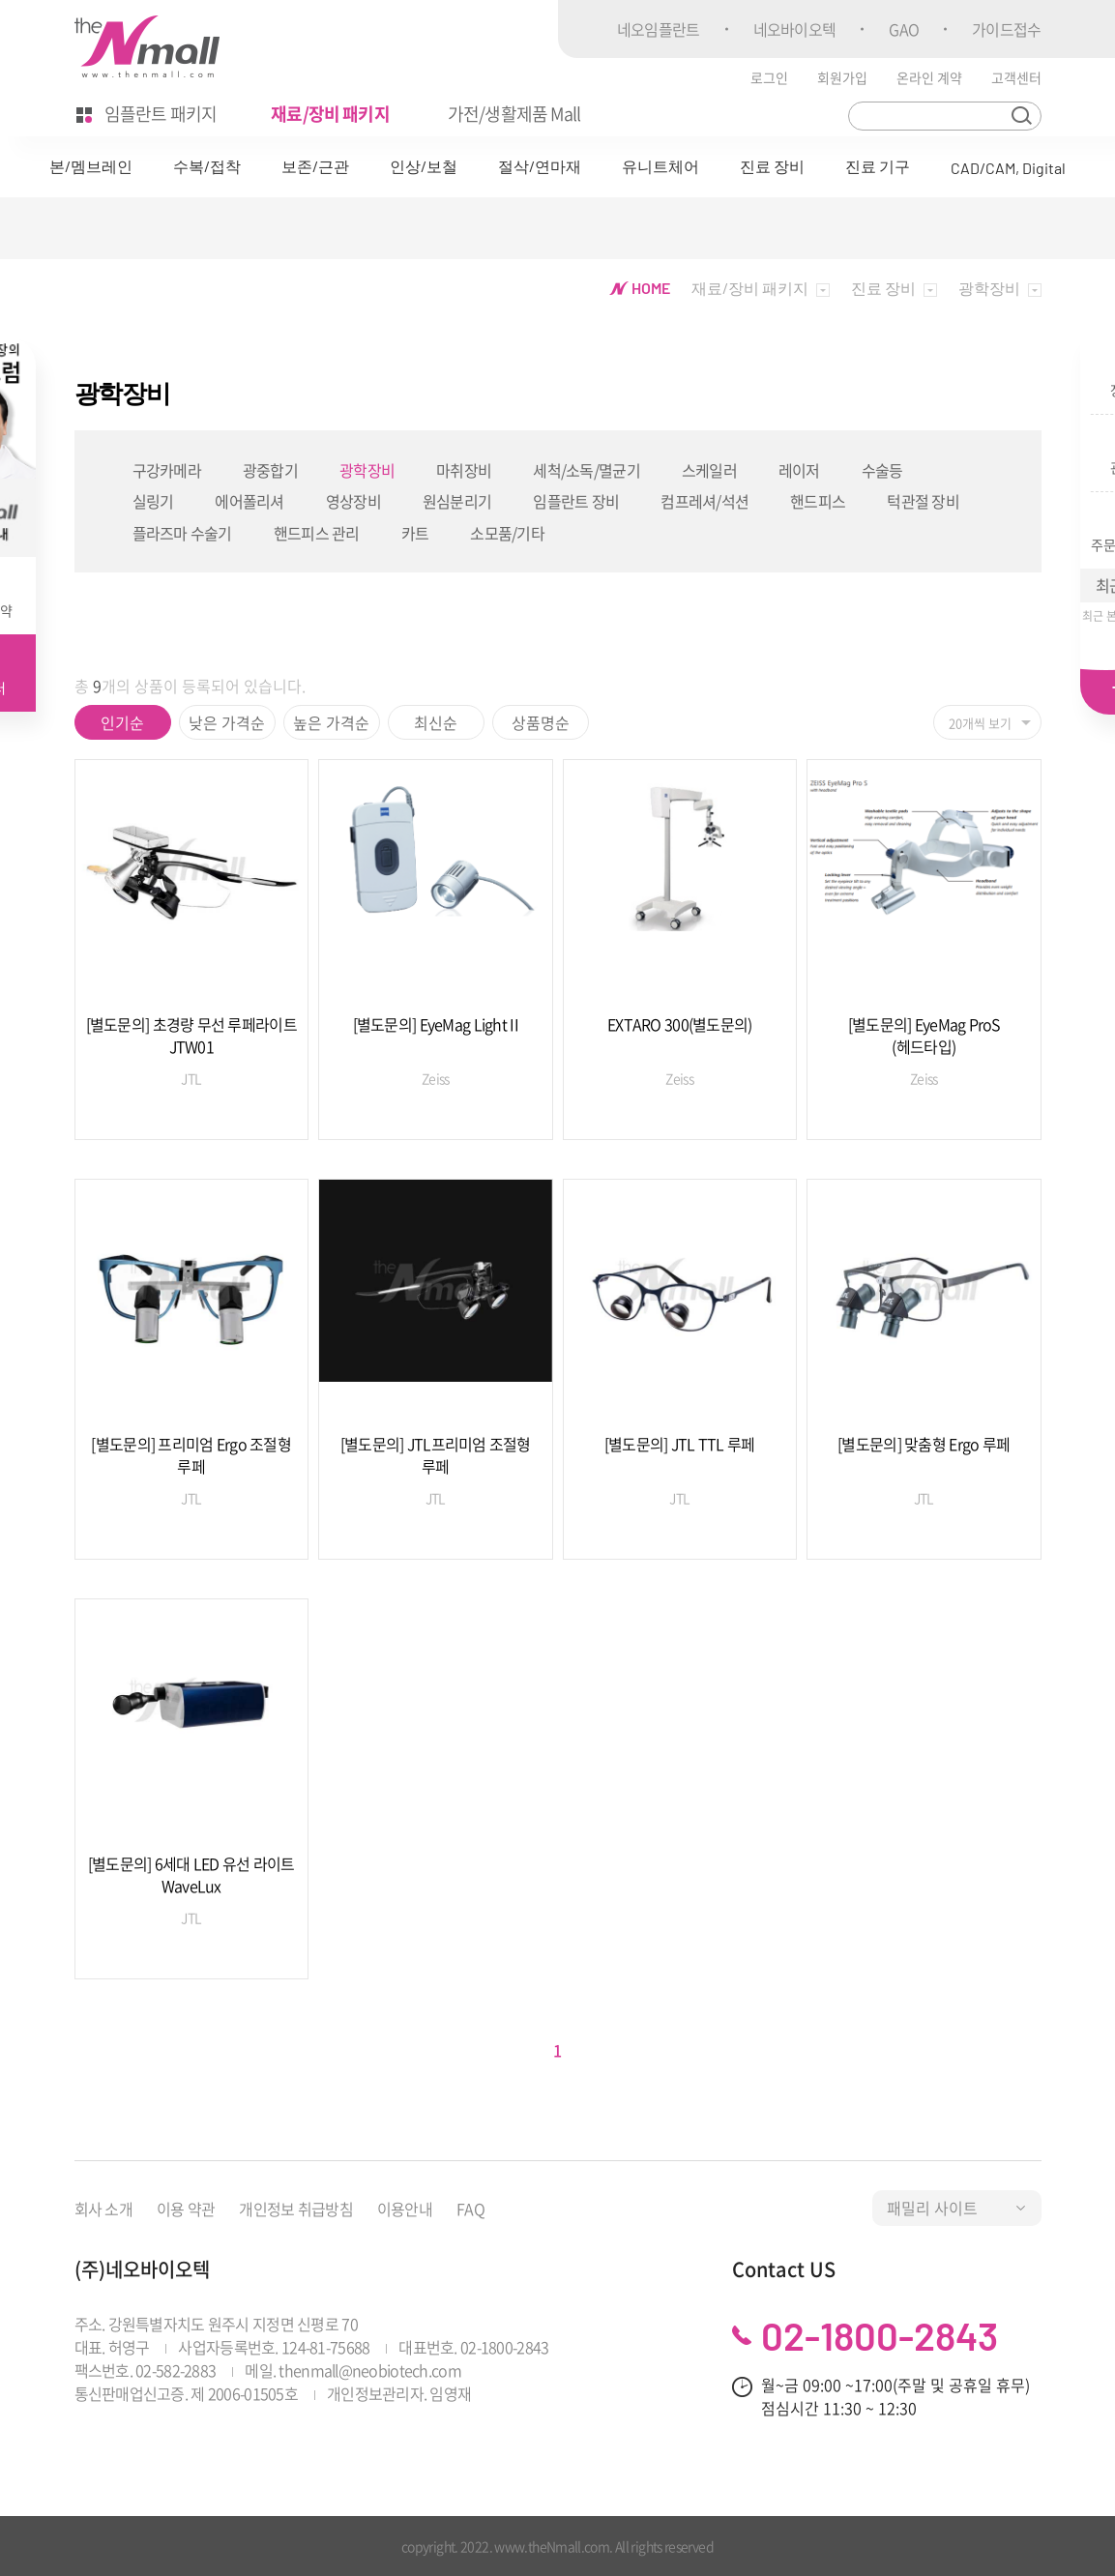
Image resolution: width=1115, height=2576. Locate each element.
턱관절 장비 (923, 501)
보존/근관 (315, 166)
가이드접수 (1006, 29)
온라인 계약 (929, 77)
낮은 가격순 (227, 722)
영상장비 (353, 501)
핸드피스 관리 (317, 532)
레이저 (799, 470)
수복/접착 (207, 166)
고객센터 (1016, 77)
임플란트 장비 (576, 501)
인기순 (122, 722)
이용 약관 (186, 2208)
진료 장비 (772, 166)
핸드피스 (817, 501)
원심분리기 (457, 501)
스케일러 (709, 470)
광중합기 (270, 470)
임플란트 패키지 (147, 114)
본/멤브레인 (90, 166)
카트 (415, 532)
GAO (904, 29)
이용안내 (404, 2208)
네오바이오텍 (794, 29)
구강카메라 (166, 470)
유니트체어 (660, 166)
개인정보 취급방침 (296, 2208)
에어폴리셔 (249, 501)
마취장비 (463, 470)
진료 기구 (877, 166)
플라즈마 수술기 (182, 532)
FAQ (470, 2208)
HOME (639, 287)
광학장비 (367, 470)
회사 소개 (103, 2208)
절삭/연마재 (539, 166)
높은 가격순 (331, 722)
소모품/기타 (507, 532)
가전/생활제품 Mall (514, 114)
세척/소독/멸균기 (586, 470)
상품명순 (541, 722)
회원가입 (842, 77)
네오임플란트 (658, 29)
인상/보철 (423, 166)
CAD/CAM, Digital (1008, 168)
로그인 (769, 77)
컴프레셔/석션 (704, 501)
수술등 (882, 470)
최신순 (435, 722)
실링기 (153, 501)
